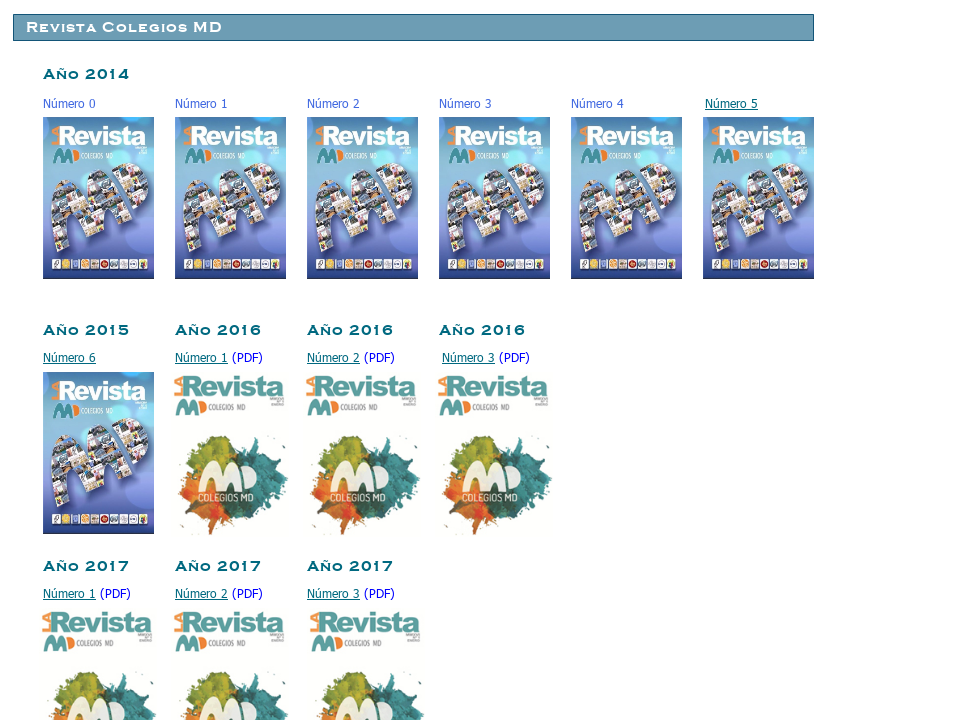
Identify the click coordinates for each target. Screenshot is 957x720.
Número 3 (465, 103)
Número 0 (69, 103)
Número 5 (731, 103)
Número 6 (69, 357)
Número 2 (333, 103)
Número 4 (597, 103)
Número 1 (201, 103)
